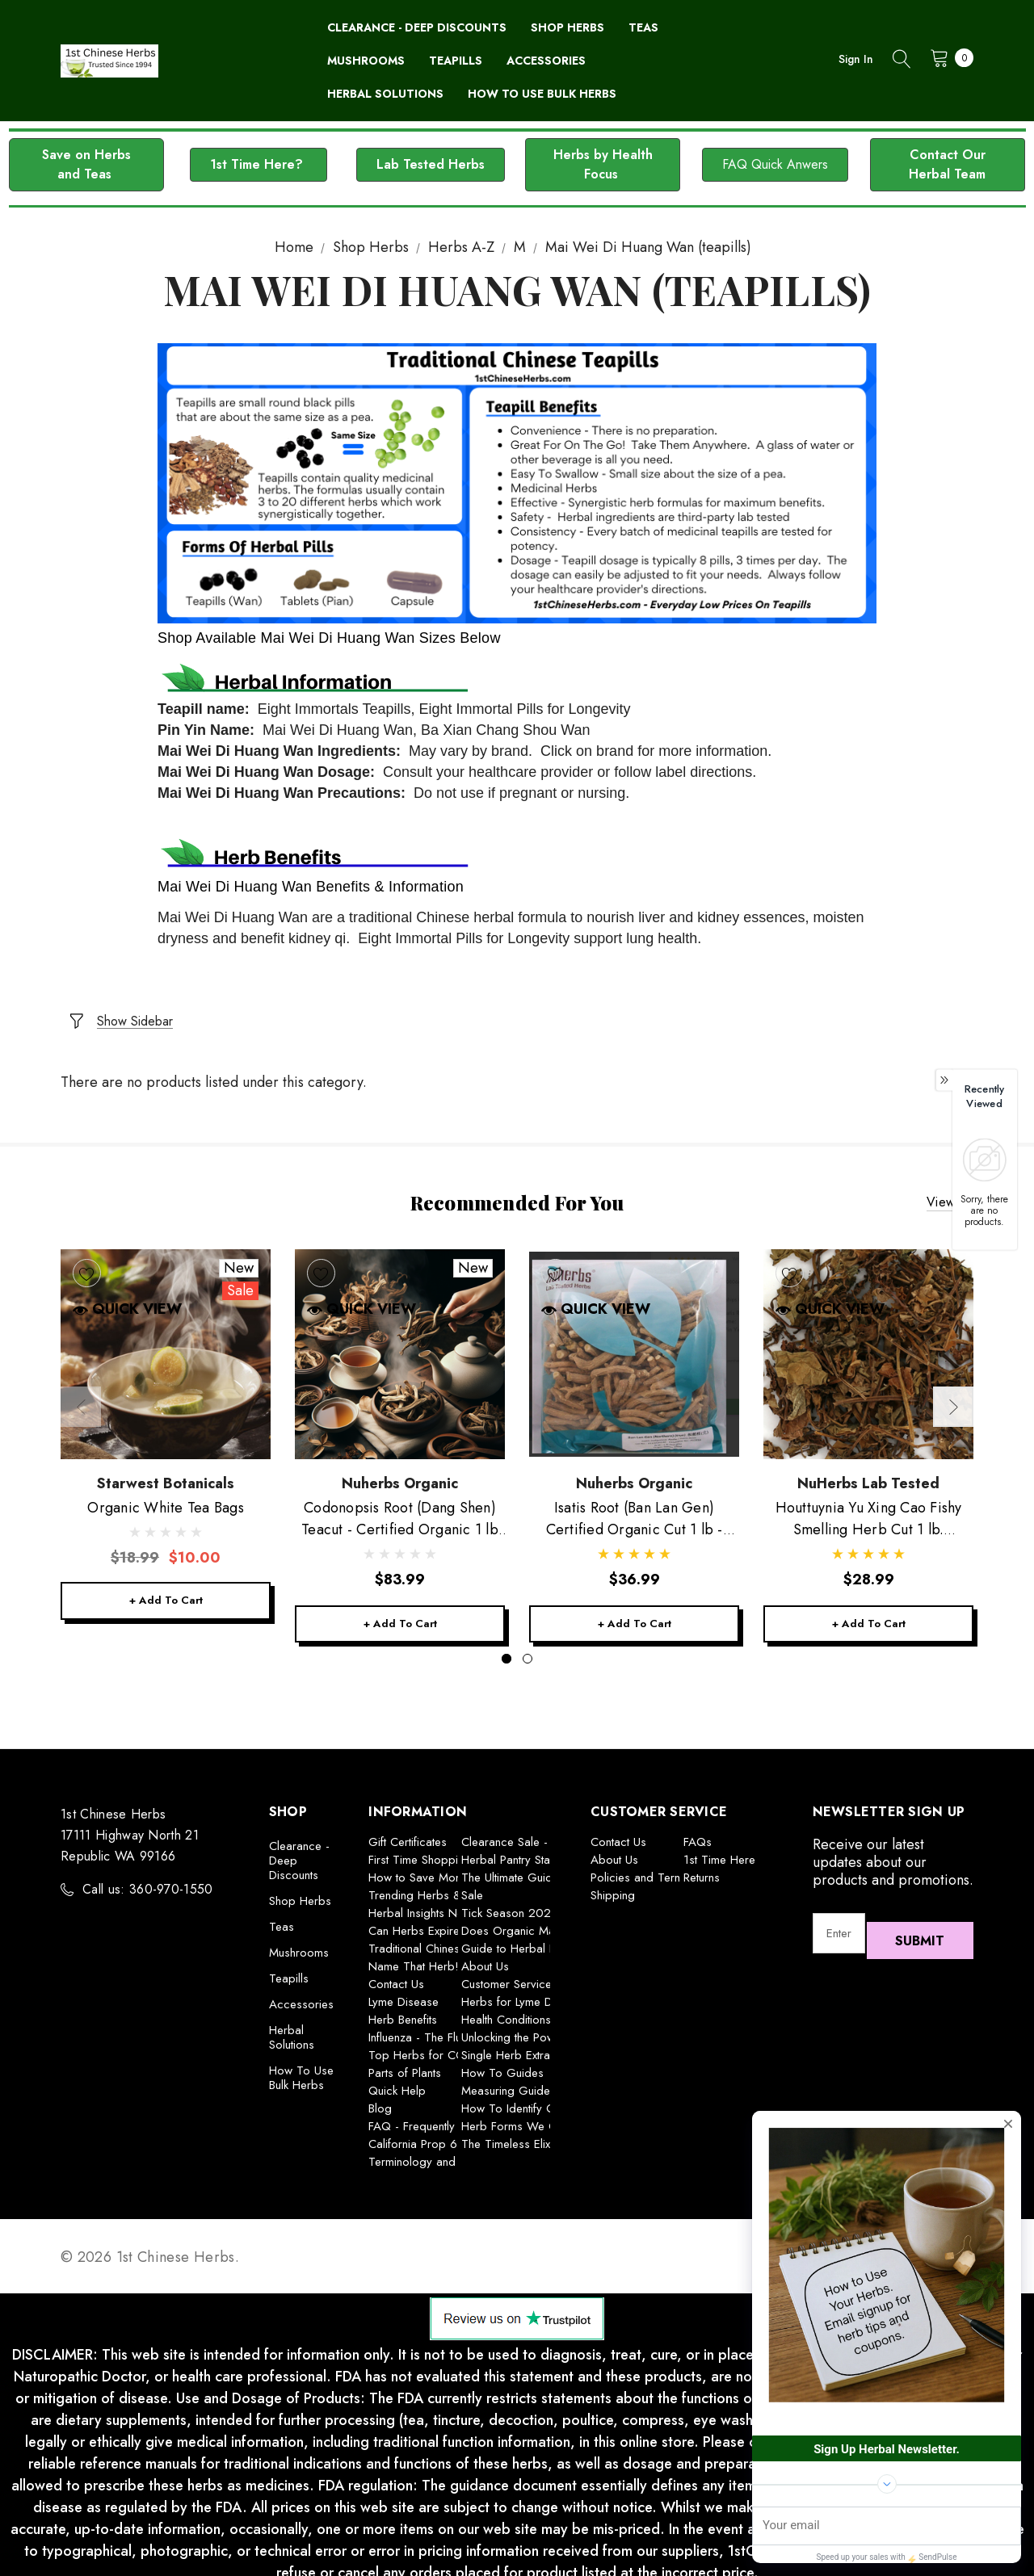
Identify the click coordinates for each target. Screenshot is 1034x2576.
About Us (485, 1958)
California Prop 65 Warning (439, 2136)
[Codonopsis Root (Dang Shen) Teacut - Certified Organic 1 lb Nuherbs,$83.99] (400, 1340)
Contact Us (396, 1976)
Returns (701, 1869)
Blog (380, 2100)
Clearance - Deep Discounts (299, 1852)
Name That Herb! (413, 1958)
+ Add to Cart (165, 1589)
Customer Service (506, 1976)
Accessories (301, 1996)
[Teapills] (455, 61)
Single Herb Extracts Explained (539, 2047)
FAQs (697, 1834)
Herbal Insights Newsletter (435, 1905)
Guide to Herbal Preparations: (539, 1940)
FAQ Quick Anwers (775, 164)
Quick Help (397, 2082)
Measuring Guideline (514, 2082)
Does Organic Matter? (519, 1923)
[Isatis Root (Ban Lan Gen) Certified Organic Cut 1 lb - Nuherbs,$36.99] (634, 1340)
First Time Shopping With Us (441, 1852)
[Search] (901, 61)
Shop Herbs (300, 1893)
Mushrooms (299, 1944)
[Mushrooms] (366, 61)
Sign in (856, 59)
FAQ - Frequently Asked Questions (457, 2118)
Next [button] (953, 1395)
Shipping (613, 1887)
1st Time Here (719, 1852)
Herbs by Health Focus (603, 164)
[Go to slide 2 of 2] (527, 1650)
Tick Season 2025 (509, 1905)
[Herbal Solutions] (385, 94)
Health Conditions (506, 2011)
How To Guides (502, 2065)
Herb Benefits (402, 2011)
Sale (472, 1887)
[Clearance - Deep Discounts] (417, 27)
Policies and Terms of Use (659, 1869)
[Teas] (643, 27)
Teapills (289, 1970)
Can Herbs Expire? (417, 1923)
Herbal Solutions (291, 2029)
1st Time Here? (258, 164)
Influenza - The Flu (414, 2029)
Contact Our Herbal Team (947, 164)
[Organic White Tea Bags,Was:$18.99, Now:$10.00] (166, 1340)
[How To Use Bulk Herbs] (542, 94)
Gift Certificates (407, 1834)
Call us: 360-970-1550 (147, 1881)
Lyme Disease (403, 1994)
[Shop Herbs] (567, 27)
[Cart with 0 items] (946, 57)
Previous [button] (81, 1395)
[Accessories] (546, 61)
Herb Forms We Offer (518, 2118)
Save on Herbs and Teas (86, 164)
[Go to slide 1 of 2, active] (506, 1650)
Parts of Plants (404, 2065)
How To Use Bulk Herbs (301, 2070)
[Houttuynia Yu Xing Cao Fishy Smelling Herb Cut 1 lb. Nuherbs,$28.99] (868, 1340)
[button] (86, 164)
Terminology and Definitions (439, 2154)
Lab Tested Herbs (430, 164)
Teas (281, 1919)
